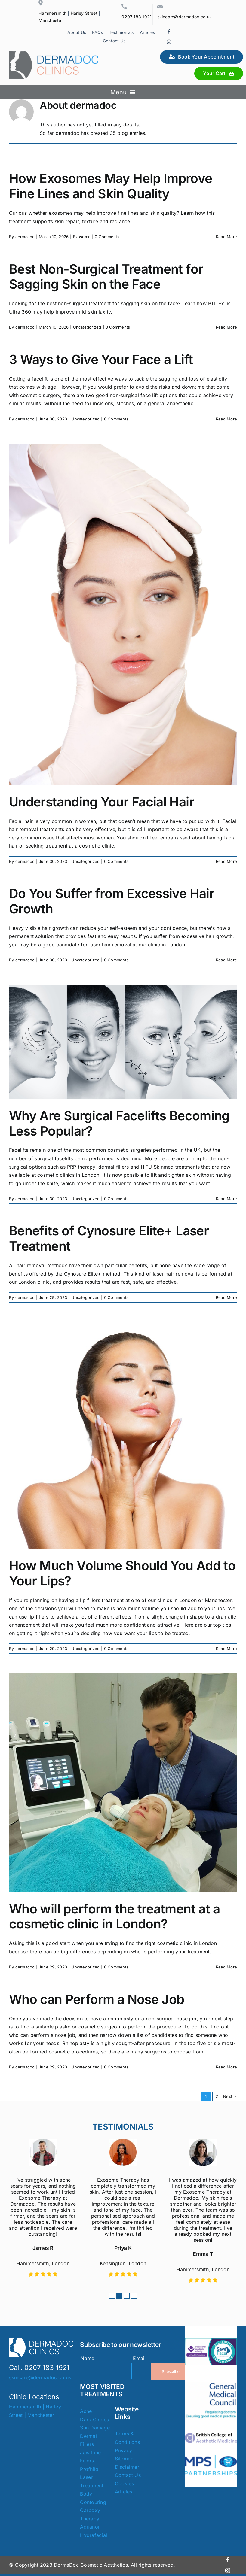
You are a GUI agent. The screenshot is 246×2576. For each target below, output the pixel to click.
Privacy (123, 2450)
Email (139, 2358)
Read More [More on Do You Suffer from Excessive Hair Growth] (226, 959)
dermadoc (25, 236)
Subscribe (171, 2371)
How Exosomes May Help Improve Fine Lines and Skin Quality (110, 186)
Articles (123, 2492)
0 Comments (107, 236)
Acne (86, 2411)
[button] (112, 2296)
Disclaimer (127, 2467)
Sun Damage (94, 2428)
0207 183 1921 (136, 16)
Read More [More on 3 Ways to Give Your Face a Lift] (226, 419)
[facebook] (169, 31)
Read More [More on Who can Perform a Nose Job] (226, 2067)
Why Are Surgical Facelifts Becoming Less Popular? (119, 1123)
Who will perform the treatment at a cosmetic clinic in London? (114, 1916)
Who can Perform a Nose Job (96, 1999)
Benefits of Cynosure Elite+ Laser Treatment (109, 1238)
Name (87, 2358)
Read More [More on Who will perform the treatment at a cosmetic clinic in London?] (226, 1967)
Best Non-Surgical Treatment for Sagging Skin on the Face (106, 276)
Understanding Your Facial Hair (101, 801)
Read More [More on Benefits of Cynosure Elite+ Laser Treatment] (226, 1297)
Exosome (82, 236)
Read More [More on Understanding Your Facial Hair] (226, 861)
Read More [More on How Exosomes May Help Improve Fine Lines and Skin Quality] (226, 236)
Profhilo (89, 2469)
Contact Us (128, 2475)
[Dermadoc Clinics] (54, 54)
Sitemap (124, 2459)
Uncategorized (87, 327)
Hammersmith (52, 13)
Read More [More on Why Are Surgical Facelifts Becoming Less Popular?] (226, 1198)
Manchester (50, 20)
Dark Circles (94, 2420)
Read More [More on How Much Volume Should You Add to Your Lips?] (226, 1648)
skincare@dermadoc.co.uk (184, 16)
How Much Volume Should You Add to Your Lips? (122, 1573)
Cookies (124, 2483)
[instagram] (169, 42)
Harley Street (84, 13)
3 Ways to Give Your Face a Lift (101, 359)
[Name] (106, 2371)
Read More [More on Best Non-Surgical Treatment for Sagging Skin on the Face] (226, 327)
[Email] (139, 2371)
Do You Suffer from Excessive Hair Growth (111, 901)
